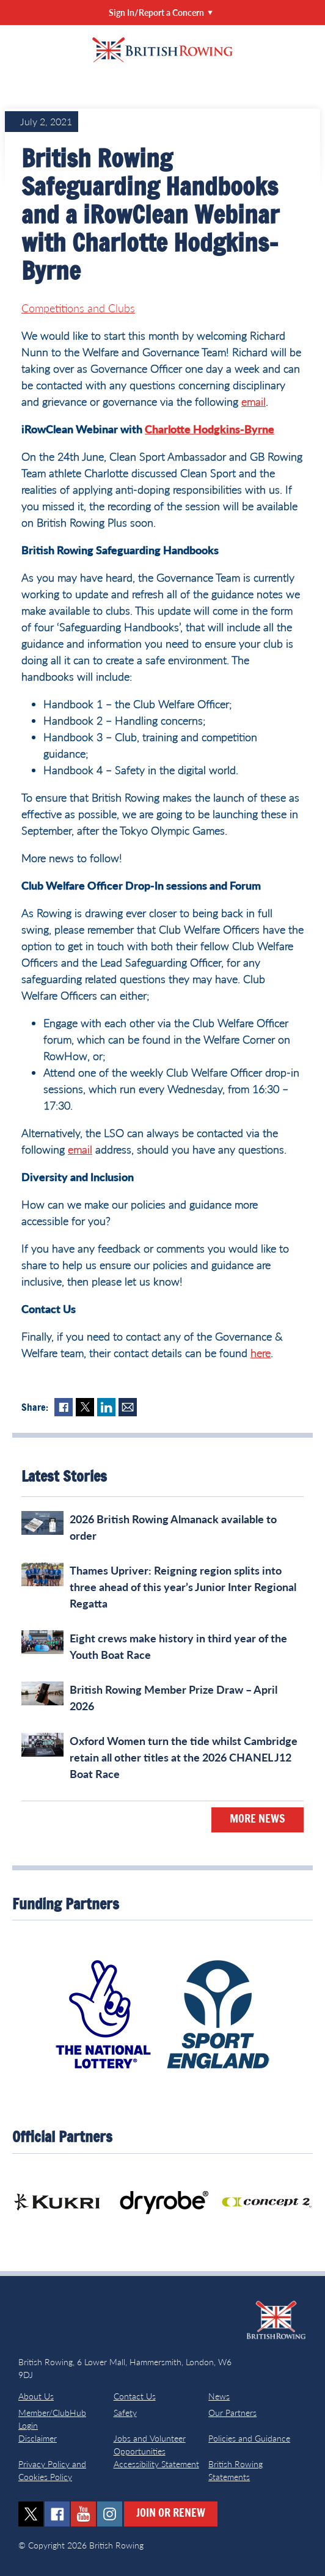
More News (257, 1819)
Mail (128, 1407)
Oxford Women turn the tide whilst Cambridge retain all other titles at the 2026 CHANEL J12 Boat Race (184, 1757)
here (260, 1352)
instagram (109, 2514)
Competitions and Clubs (78, 308)
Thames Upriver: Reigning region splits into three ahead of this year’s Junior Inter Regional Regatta (183, 1587)
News (219, 2396)
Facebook (63, 1407)
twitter (30, 2514)
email (253, 401)
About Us (36, 2396)
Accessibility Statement (156, 2464)
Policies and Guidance (249, 2438)
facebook (57, 2514)
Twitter (85, 1407)
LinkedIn (106, 1407)
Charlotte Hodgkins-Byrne (209, 429)
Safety (125, 2412)
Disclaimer (37, 2438)
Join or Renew (170, 2513)
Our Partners (232, 2412)
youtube (83, 2514)
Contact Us (135, 2396)
